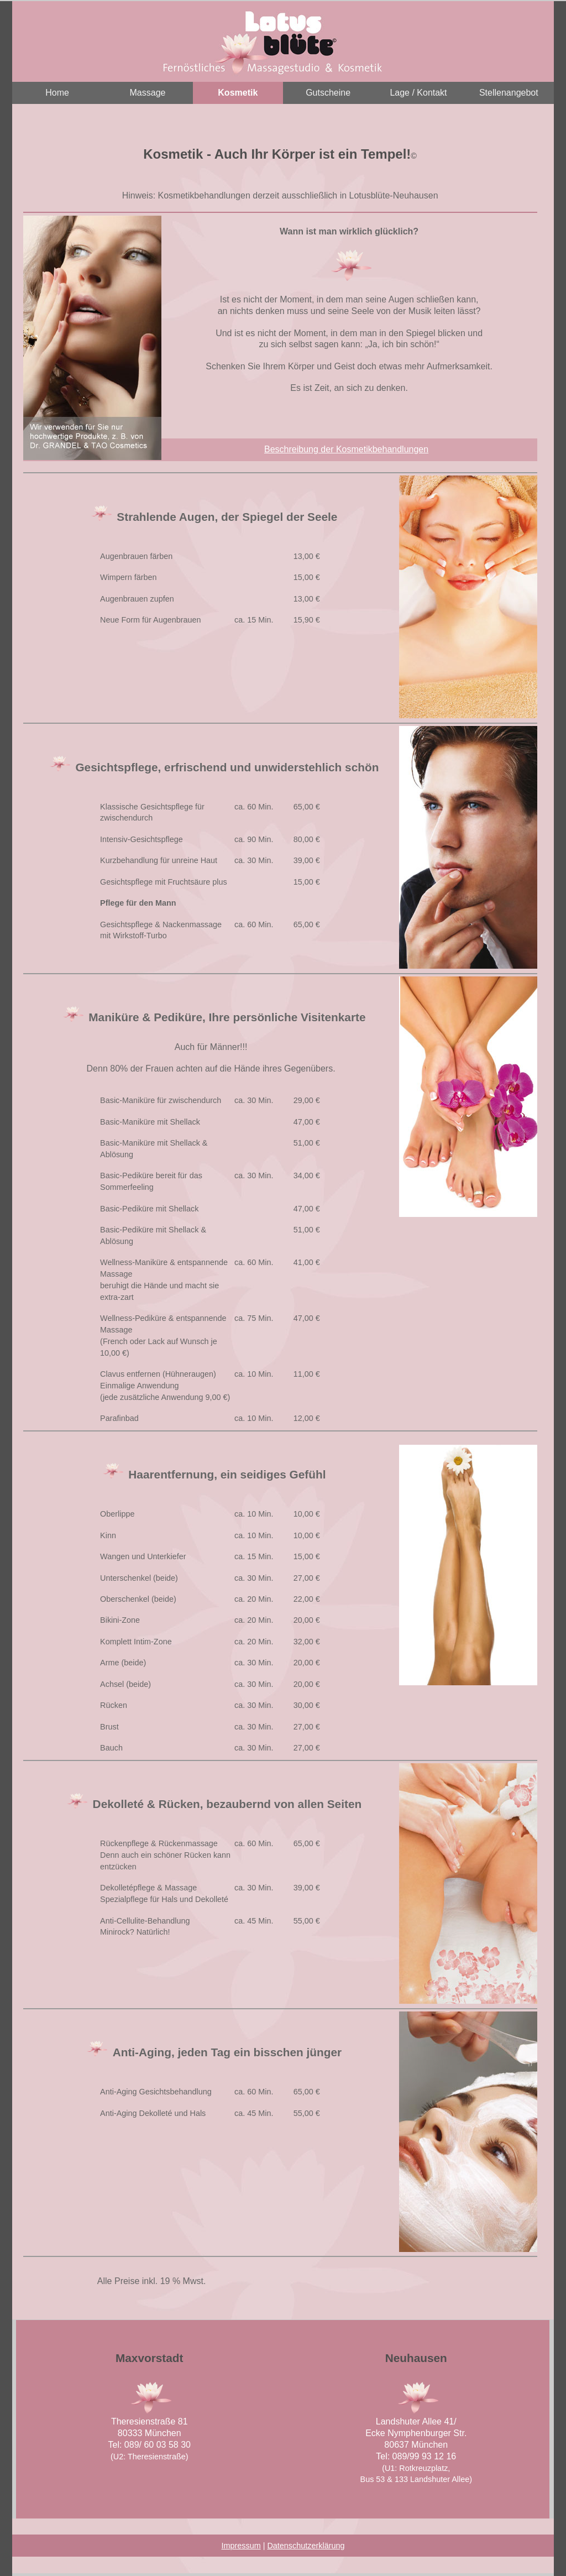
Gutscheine (328, 92)
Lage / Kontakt (418, 92)
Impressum (241, 2545)
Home (57, 92)
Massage (148, 92)
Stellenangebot (508, 92)
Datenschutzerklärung (305, 2545)
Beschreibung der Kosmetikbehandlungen (346, 449)
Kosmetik (238, 92)
